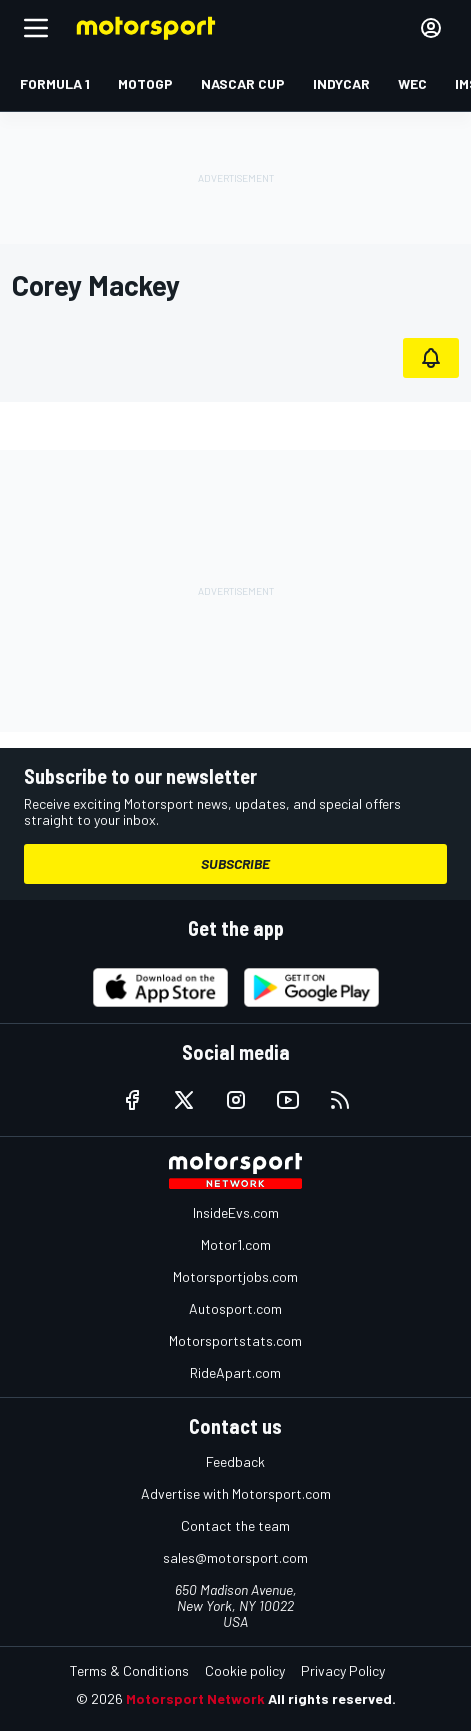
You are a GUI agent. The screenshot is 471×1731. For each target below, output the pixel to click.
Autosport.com (235, 1308)
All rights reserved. (332, 1698)
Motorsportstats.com (235, 1340)
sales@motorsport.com (235, 1557)
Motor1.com (236, 1244)
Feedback (235, 1461)
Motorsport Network (195, 1698)
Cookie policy (245, 1670)
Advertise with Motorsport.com (236, 1493)
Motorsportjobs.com (235, 1276)
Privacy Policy (343, 1670)
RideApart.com (235, 1372)
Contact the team (235, 1525)
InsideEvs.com (236, 1212)
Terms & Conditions (129, 1670)
